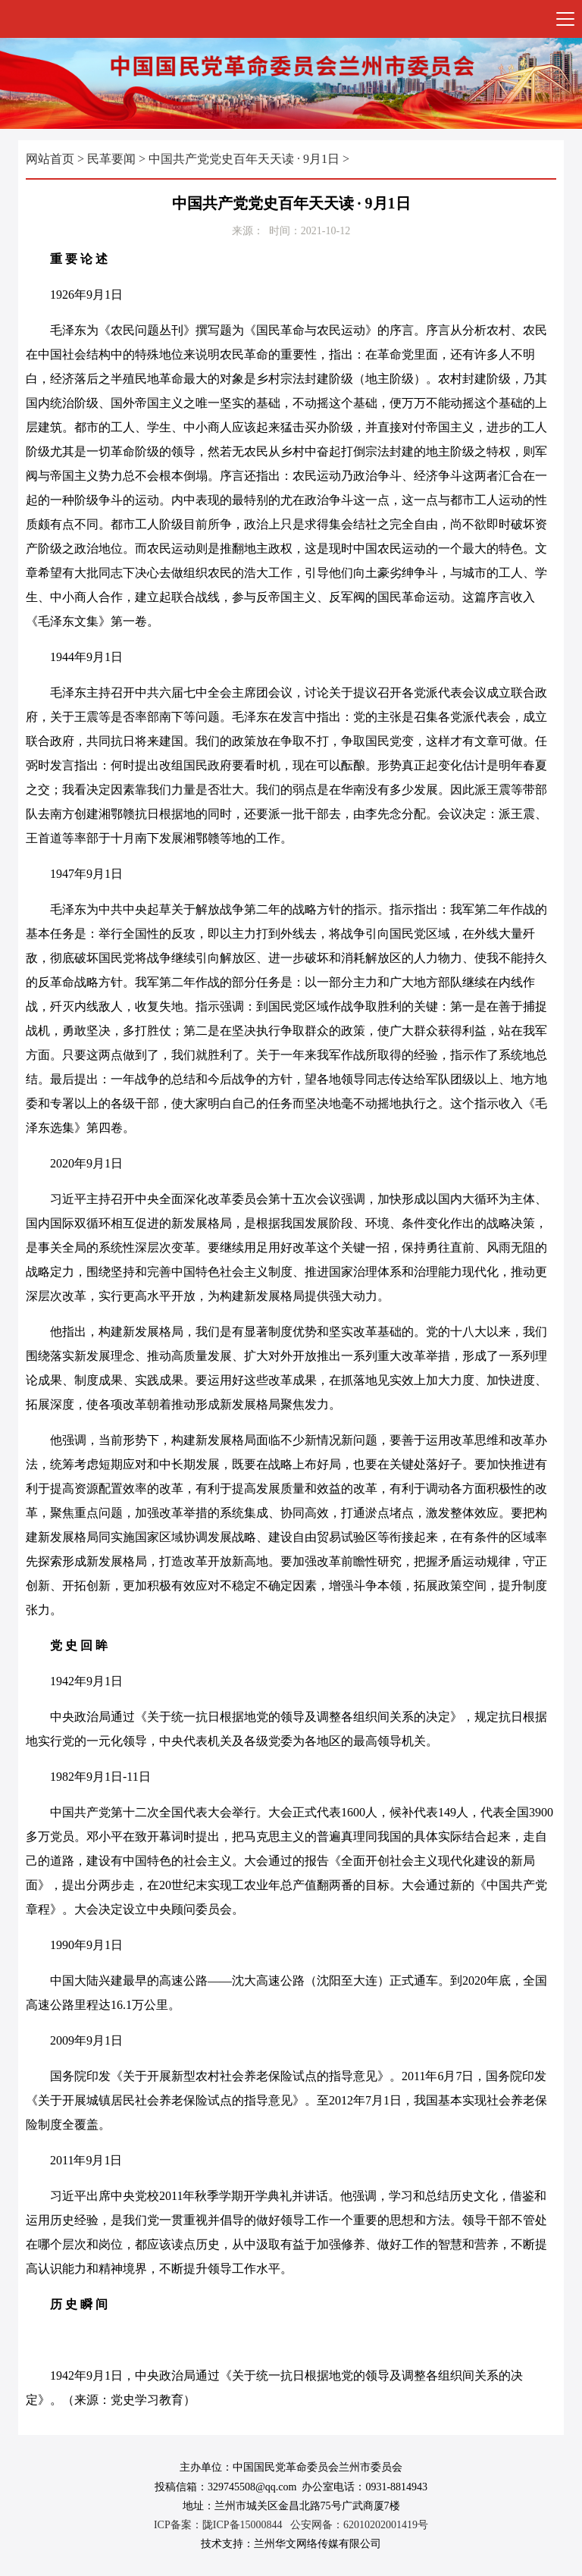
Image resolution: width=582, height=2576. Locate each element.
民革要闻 (111, 158)
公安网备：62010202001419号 (359, 2525)
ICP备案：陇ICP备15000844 (218, 2525)
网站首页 (50, 158)
